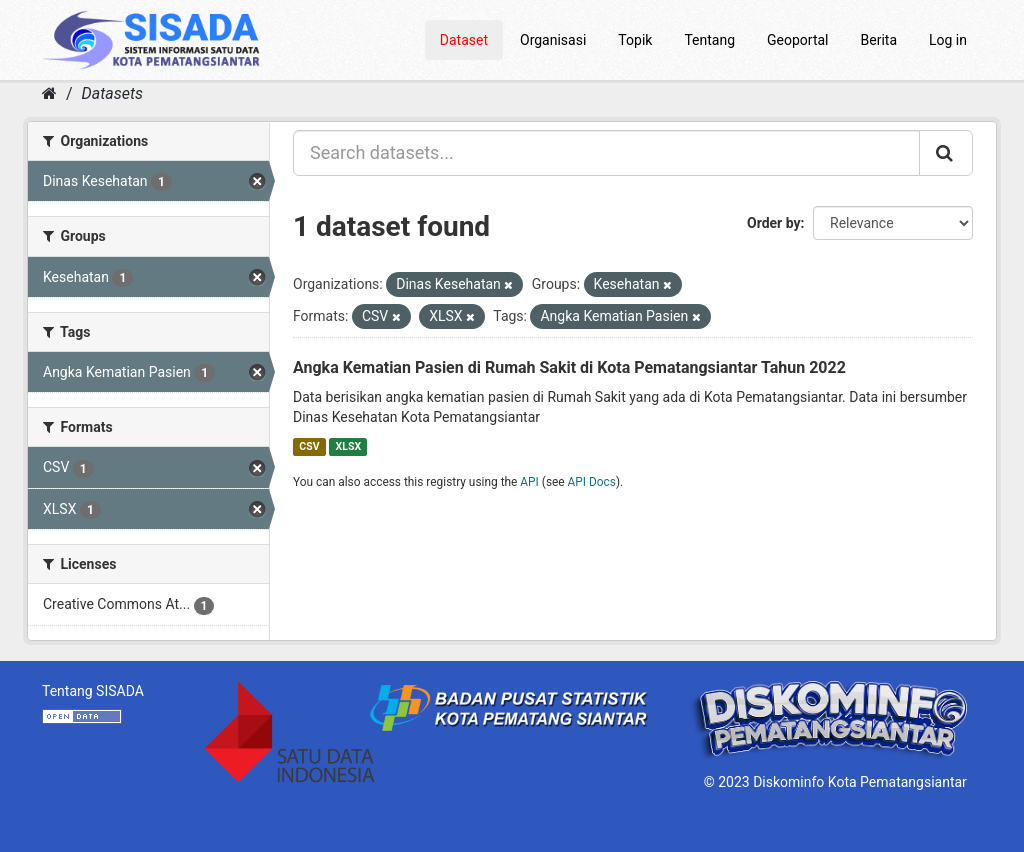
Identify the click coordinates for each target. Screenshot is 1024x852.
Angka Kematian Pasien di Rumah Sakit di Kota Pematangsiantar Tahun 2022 (569, 367)
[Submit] (946, 153)
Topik (635, 40)
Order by (774, 223)
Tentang (709, 40)
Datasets (112, 93)
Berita (879, 40)
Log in (948, 40)
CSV (309, 446)
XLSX (348, 446)
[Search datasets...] (606, 153)
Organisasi (553, 40)
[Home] (49, 93)
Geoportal (797, 40)
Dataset (464, 40)
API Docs (592, 482)
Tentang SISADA (93, 691)
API (529, 482)
